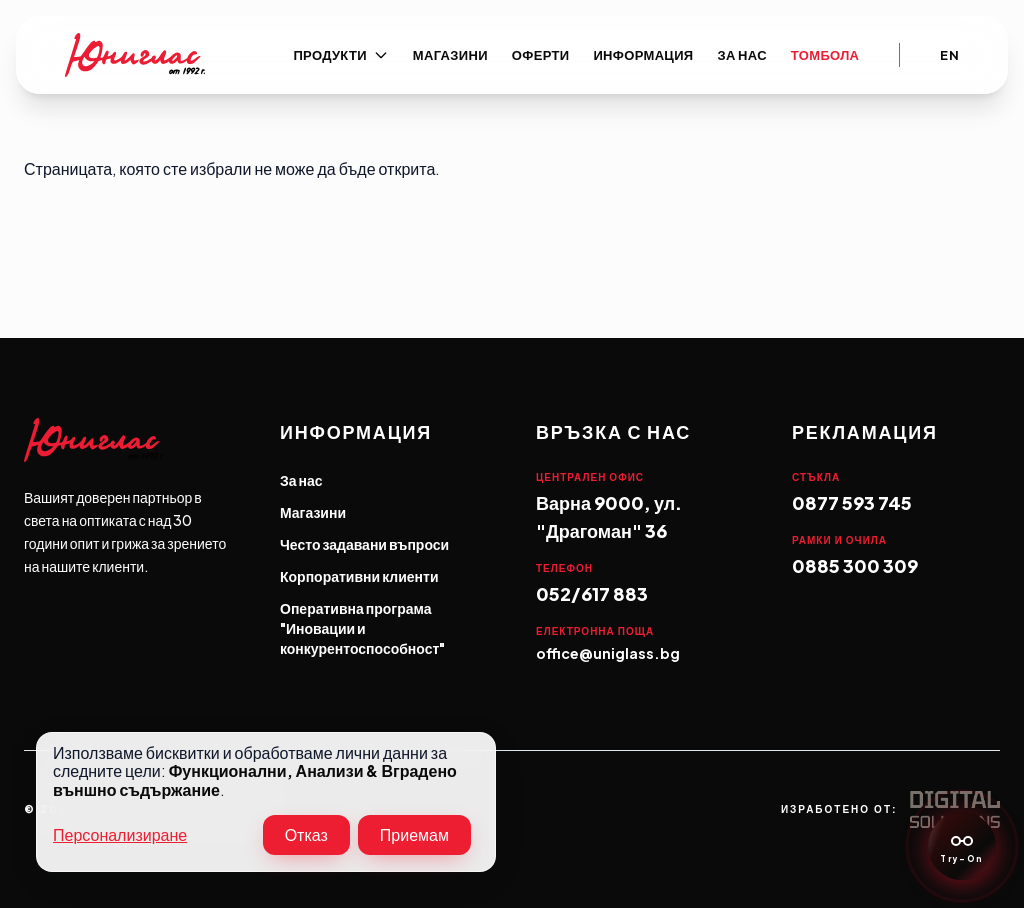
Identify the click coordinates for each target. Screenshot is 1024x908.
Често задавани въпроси (364, 544)
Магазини (450, 55)
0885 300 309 (855, 565)
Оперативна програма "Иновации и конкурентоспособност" (362, 628)
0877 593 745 (852, 502)
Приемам (414, 834)
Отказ (306, 834)
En (949, 55)
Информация (643, 55)
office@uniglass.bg (608, 653)
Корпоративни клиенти (359, 576)
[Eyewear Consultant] (962, 846)
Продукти (340, 55)
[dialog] (266, 802)
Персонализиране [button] (120, 835)
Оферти (541, 55)
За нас (742, 55)
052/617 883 (592, 593)
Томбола (825, 55)
